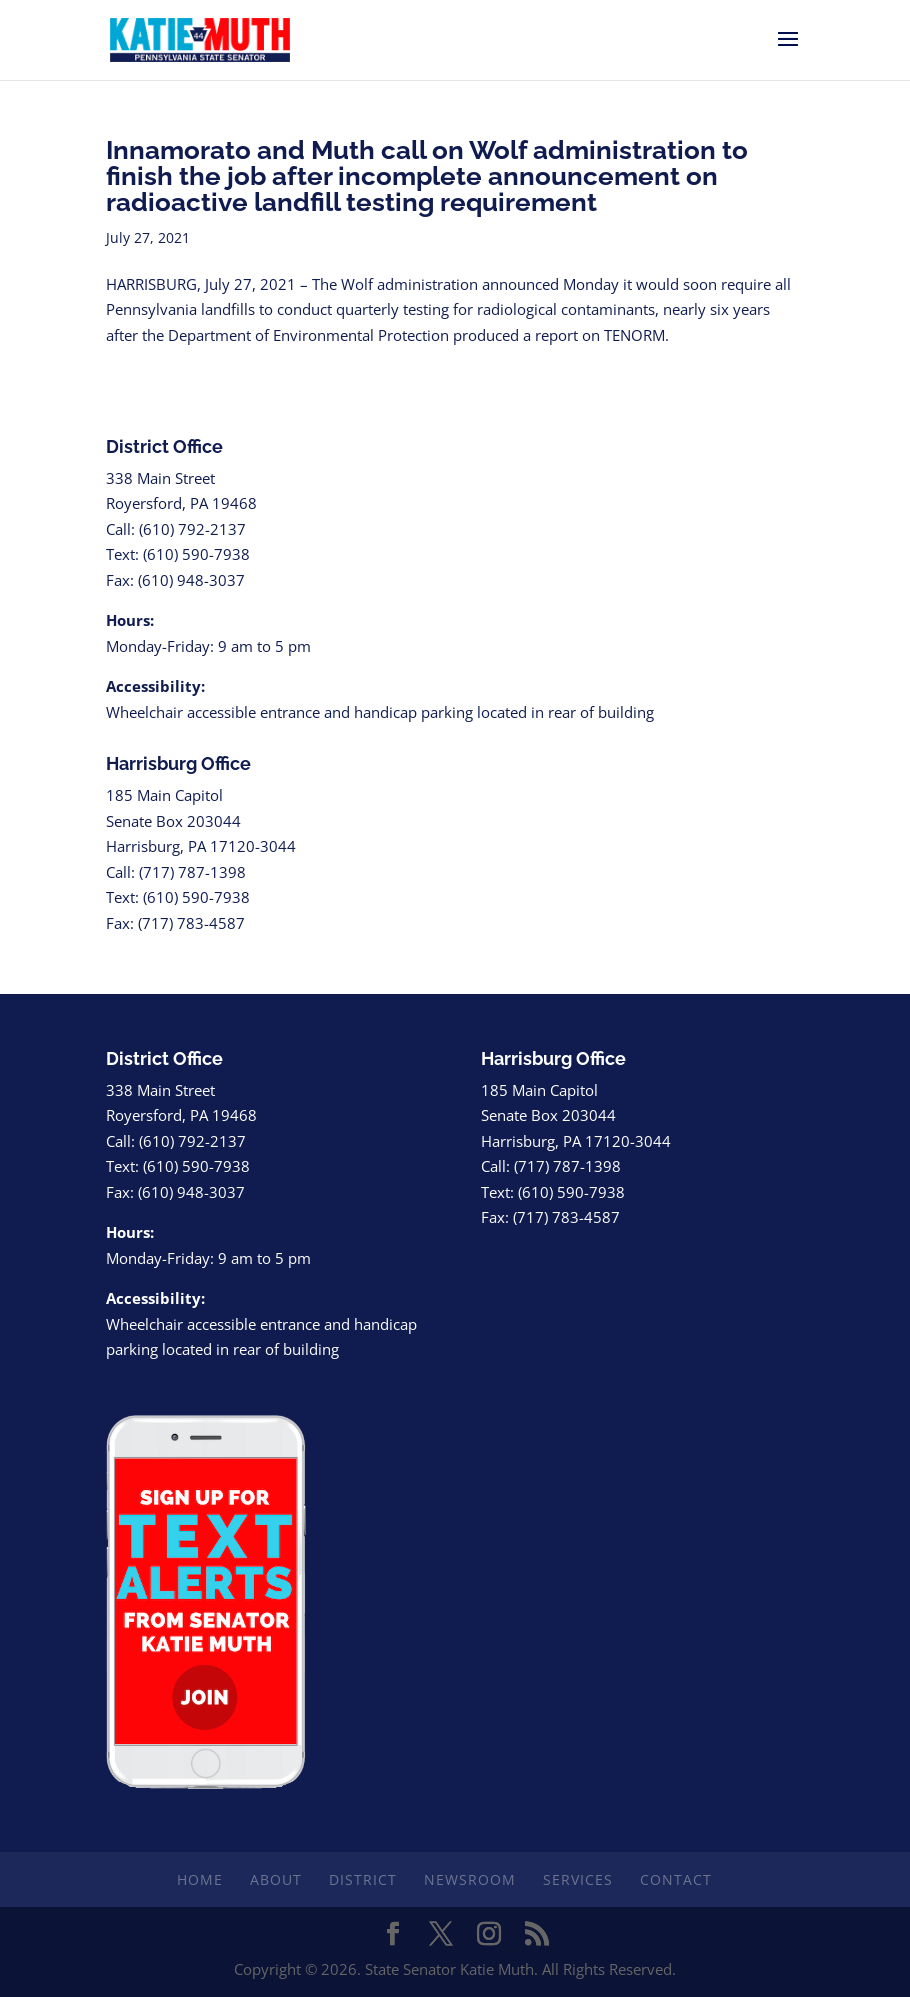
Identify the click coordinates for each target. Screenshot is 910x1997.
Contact (676, 1879)
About (276, 1879)
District (363, 1879)
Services (578, 1879)
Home (200, 1879)
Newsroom (470, 1879)
